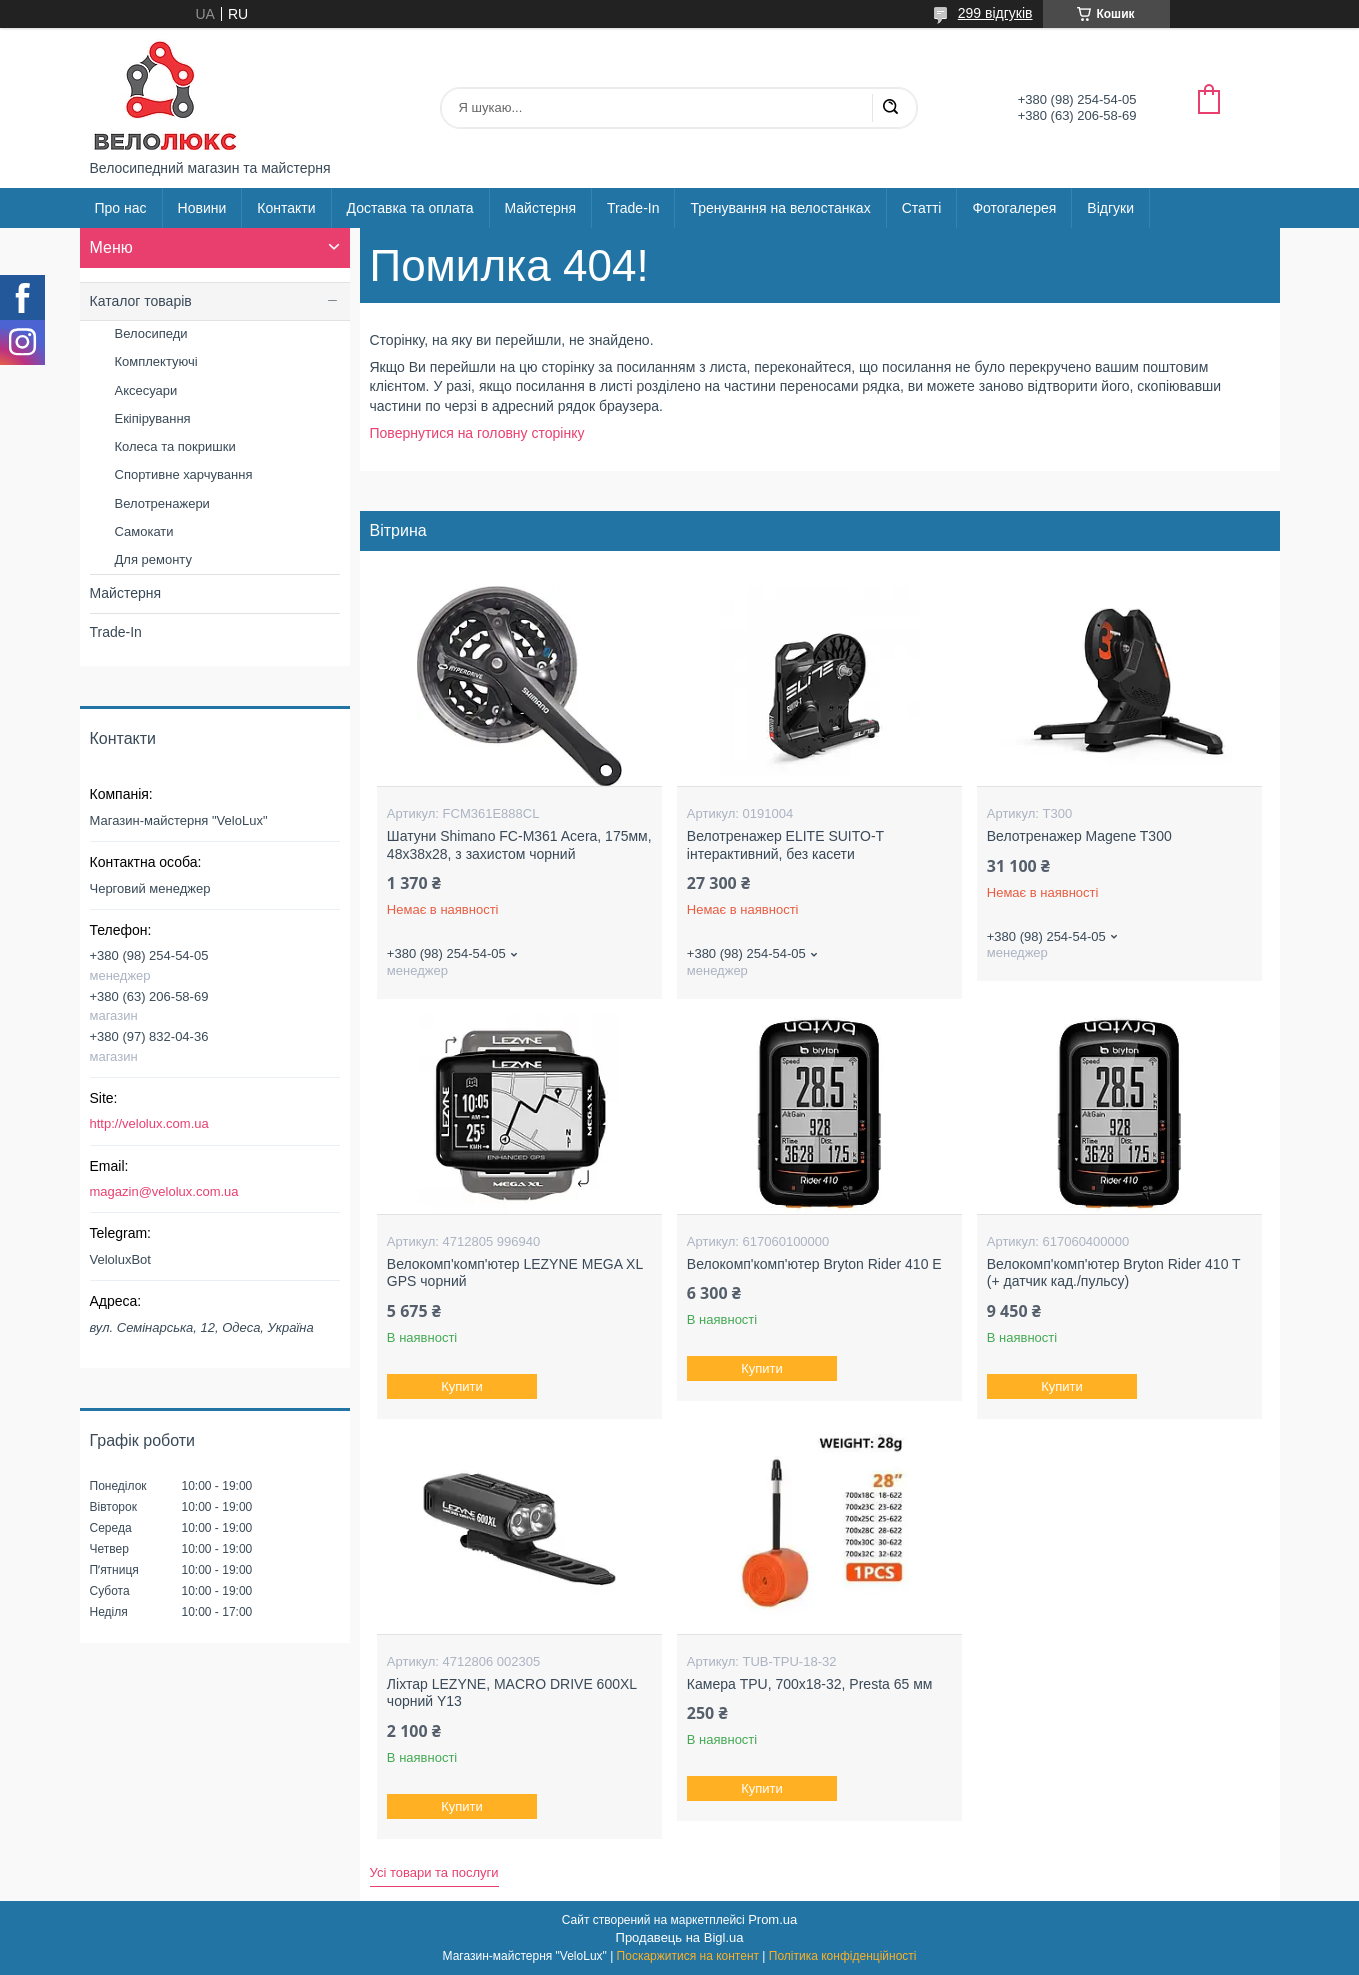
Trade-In (633, 208)
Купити (462, 1386)
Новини (202, 208)
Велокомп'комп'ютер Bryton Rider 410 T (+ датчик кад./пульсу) (1114, 1273)
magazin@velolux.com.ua (164, 1191)
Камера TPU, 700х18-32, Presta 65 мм (810, 1684)
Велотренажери (162, 503)
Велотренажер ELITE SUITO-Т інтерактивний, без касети (785, 845)
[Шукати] (890, 108)
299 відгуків (995, 13)
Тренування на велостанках (780, 208)
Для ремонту (153, 559)
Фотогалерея (1014, 208)
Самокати (144, 531)
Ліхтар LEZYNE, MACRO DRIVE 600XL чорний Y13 (512, 1693)
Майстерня (541, 208)
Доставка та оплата (410, 208)
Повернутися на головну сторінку (477, 433)
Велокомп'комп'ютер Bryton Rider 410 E (814, 1264)
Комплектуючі (156, 361)
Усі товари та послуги (434, 1872)
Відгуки (1110, 208)
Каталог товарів (141, 301)
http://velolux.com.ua (149, 1123)
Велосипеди (151, 333)
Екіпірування (153, 418)
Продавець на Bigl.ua (680, 1937)
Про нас (121, 208)
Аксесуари (146, 390)
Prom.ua (772, 1919)
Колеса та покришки (175, 446)
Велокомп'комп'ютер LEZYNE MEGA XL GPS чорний (515, 1273)
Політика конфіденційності (843, 1956)
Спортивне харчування (184, 474)
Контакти (286, 208)
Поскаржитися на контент (688, 1956)
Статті (922, 208)
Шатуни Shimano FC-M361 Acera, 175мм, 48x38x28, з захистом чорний (519, 845)
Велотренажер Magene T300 (1079, 836)
